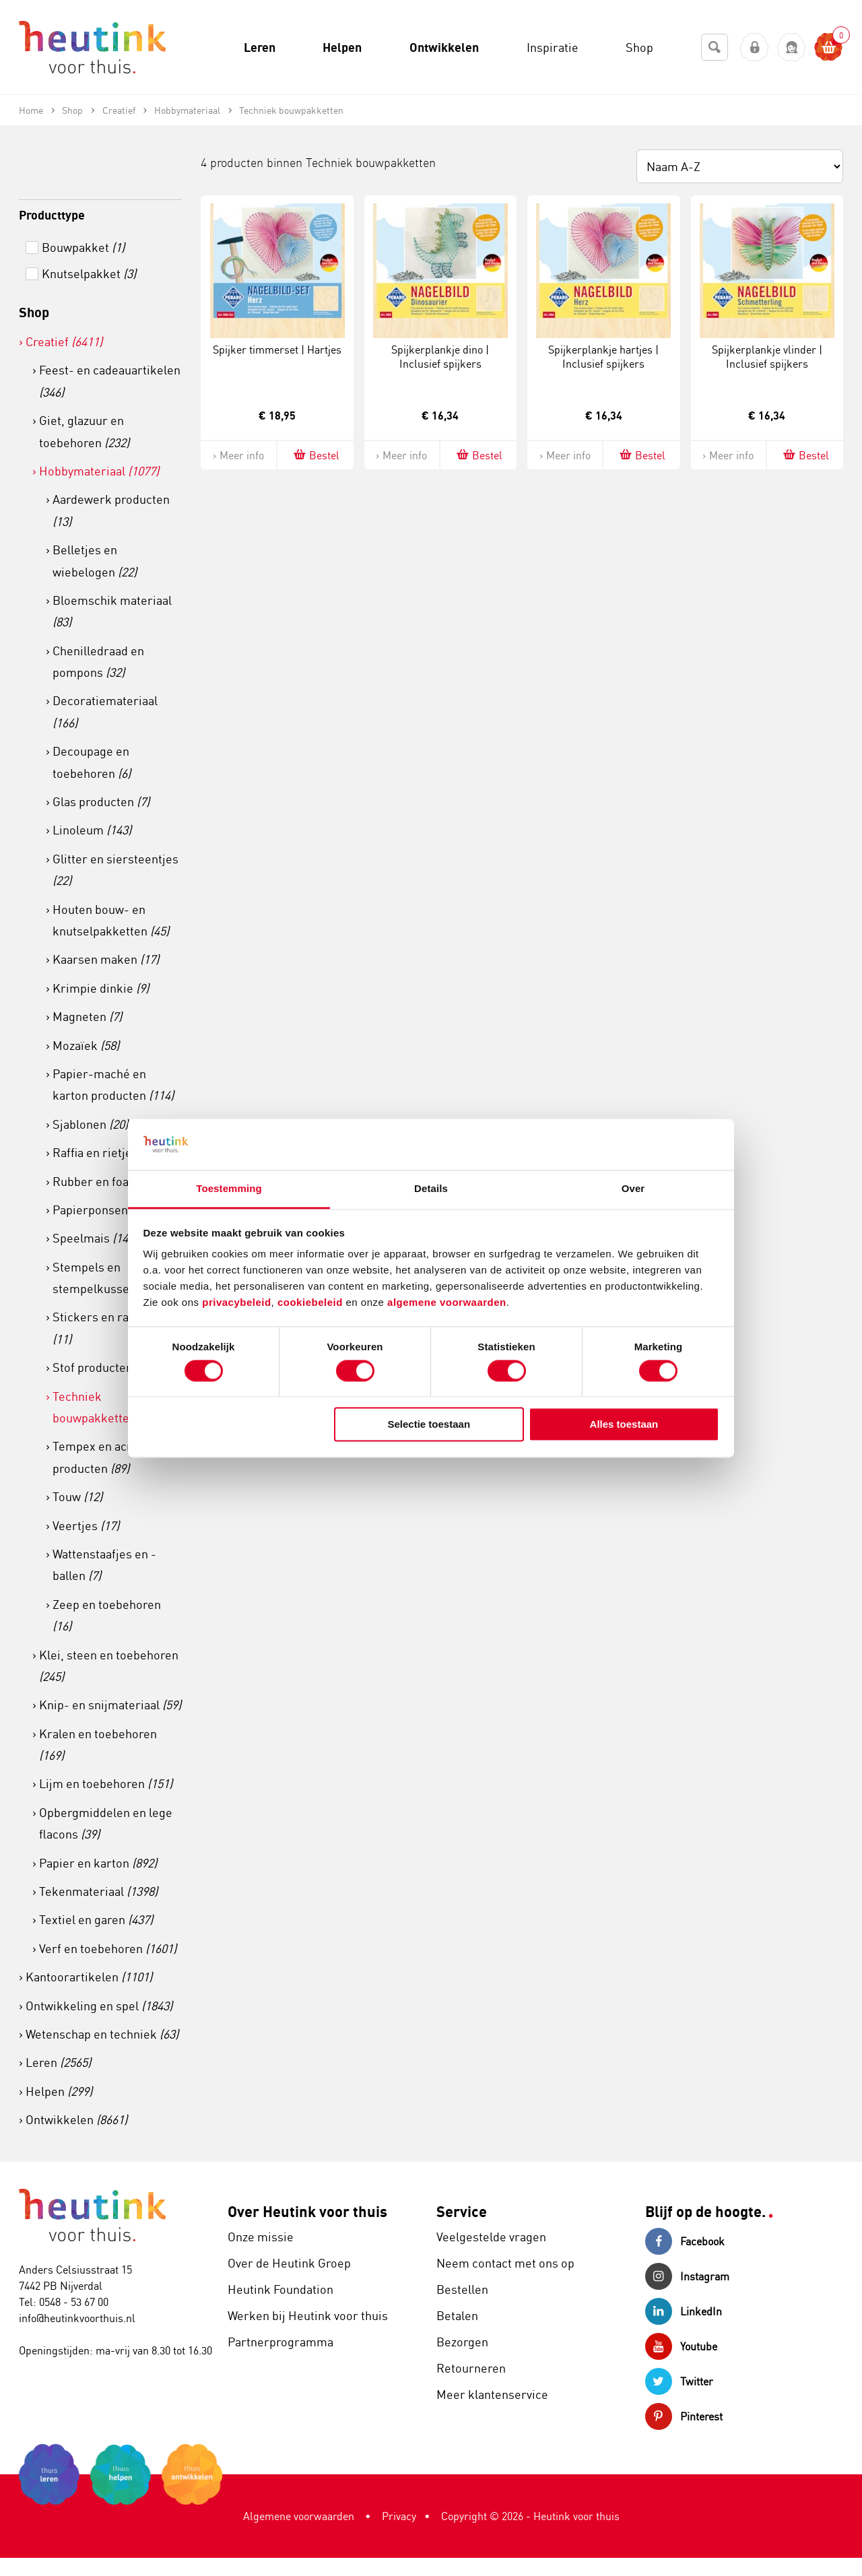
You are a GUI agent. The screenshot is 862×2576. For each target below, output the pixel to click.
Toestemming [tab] (229, 1189)
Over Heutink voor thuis (307, 2211)
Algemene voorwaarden (298, 2516)
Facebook (685, 2241)
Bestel (315, 454)
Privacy (399, 2516)
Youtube (681, 2346)
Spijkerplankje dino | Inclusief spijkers (440, 356)
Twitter (679, 2381)
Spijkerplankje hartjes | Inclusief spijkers (603, 356)
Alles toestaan (624, 1424)
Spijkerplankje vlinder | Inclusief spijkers (767, 356)
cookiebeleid (311, 1303)
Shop (34, 312)
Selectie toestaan (429, 1424)
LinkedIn (683, 2311)
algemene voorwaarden (446, 1303)
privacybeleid (236, 1303)
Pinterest (684, 2416)
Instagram (687, 2276)
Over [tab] (633, 1189)
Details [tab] (431, 1189)
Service (461, 2211)
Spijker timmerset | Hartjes (277, 349)
